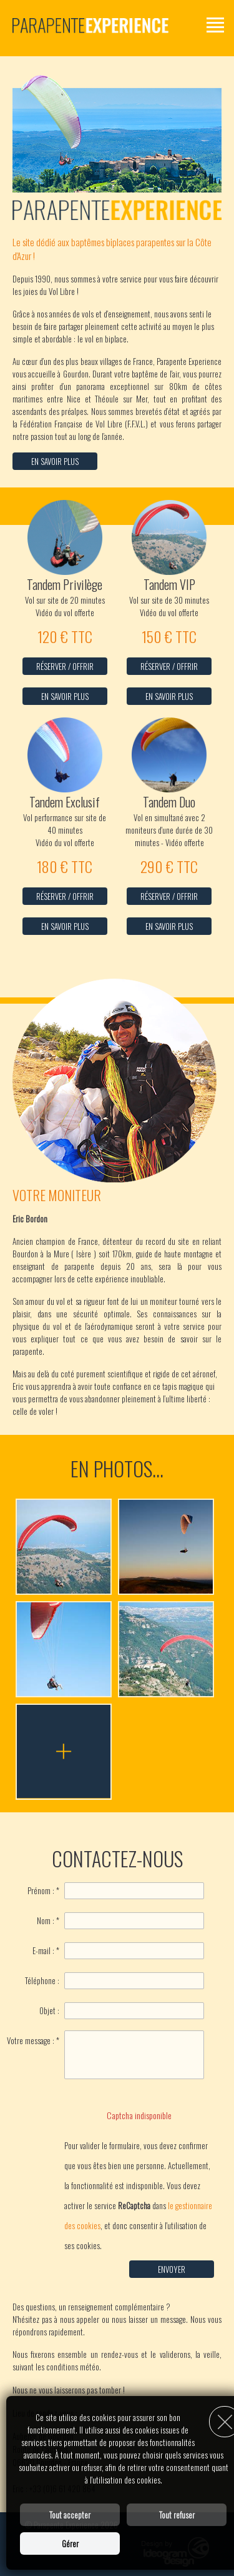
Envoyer (171, 2269)
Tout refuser (177, 2515)
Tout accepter (69, 2515)
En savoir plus (55, 461)
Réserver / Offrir (65, 666)
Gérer (70, 2543)
